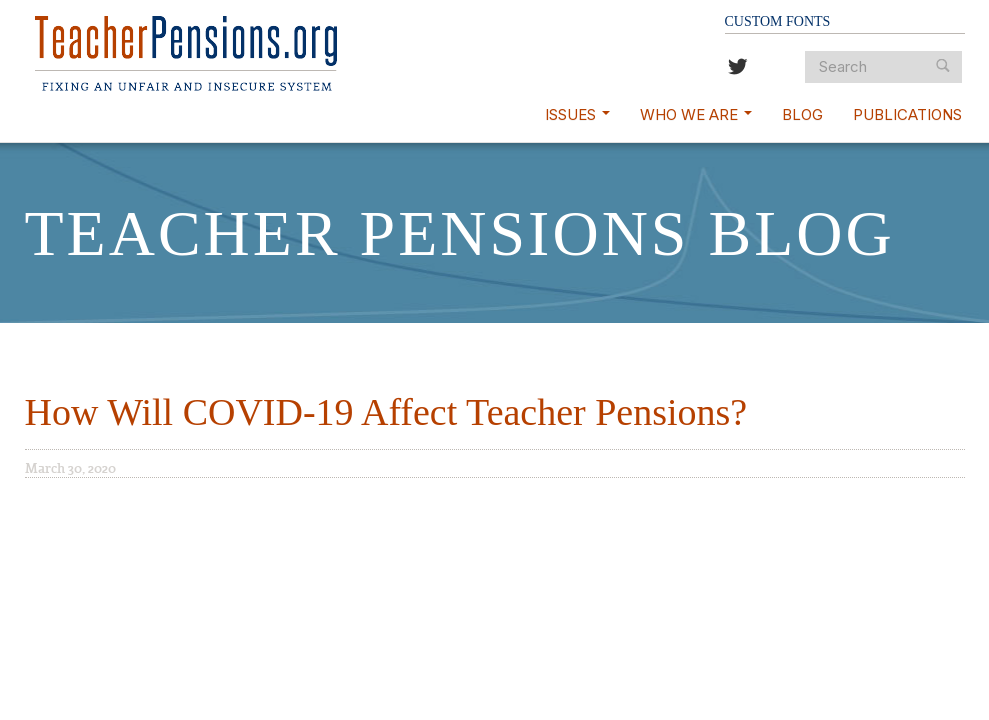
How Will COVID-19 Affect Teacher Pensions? (386, 412)
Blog (802, 114)
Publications (907, 114)
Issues (577, 114)
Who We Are (696, 114)
